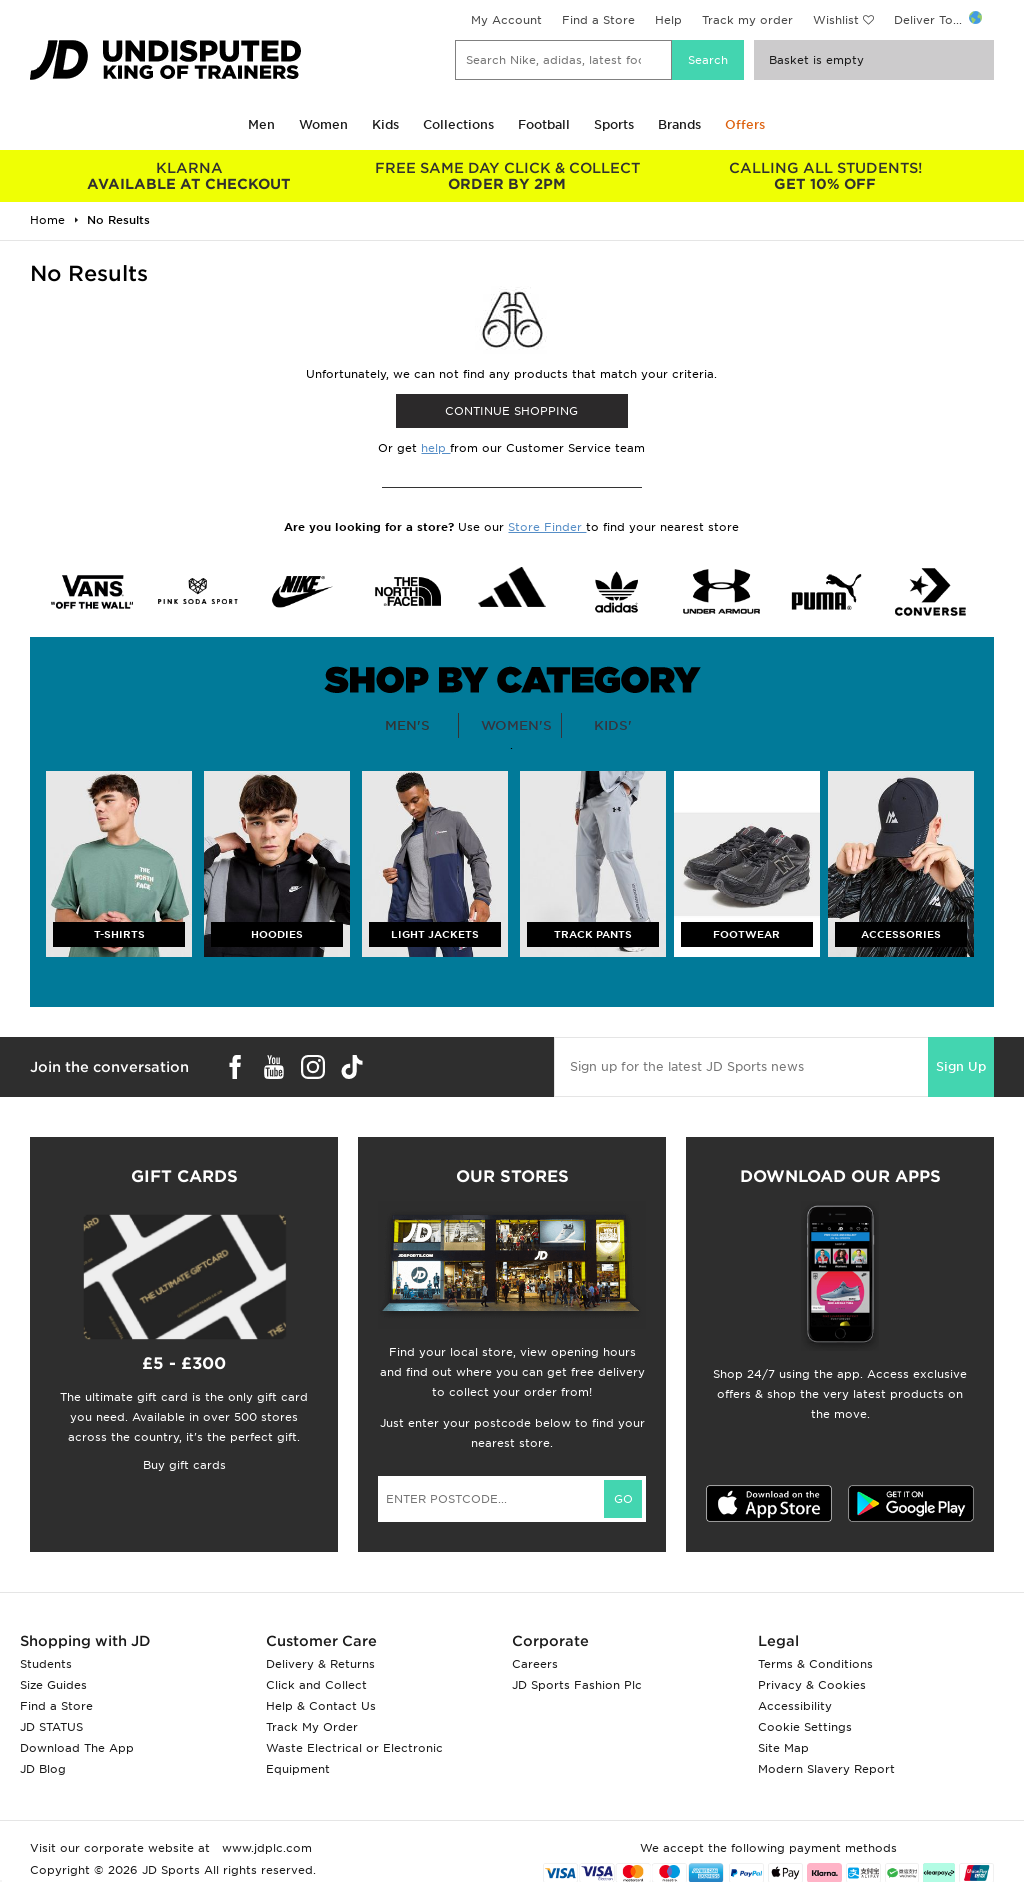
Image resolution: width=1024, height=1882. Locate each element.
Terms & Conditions (815, 1664)
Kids (385, 124)
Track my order (747, 20)
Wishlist (836, 20)
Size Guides (53, 1685)
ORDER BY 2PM (507, 176)
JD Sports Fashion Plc (577, 1685)
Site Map (783, 1748)
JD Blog (43, 1769)
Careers (535, 1664)
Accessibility (795, 1706)
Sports (614, 124)
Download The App (77, 1748)
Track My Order (312, 1727)
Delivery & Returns (320, 1664)
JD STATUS (51, 1727)
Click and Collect (316, 1685)
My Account (506, 20)
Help (668, 20)
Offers (745, 124)
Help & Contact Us (321, 1706)
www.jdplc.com (265, 1848)
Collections (458, 124)
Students (46, 1664)
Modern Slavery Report (826, 1769)
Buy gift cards (184, 1465)
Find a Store (598, 20)
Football (544, 124)
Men (261, 124)
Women (323, 124)
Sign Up (961, 1066)
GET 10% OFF (825, 176)
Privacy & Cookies (812, 1685)
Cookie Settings (805, 1727)
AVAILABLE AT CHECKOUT (189, 176)
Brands (679, 124)
